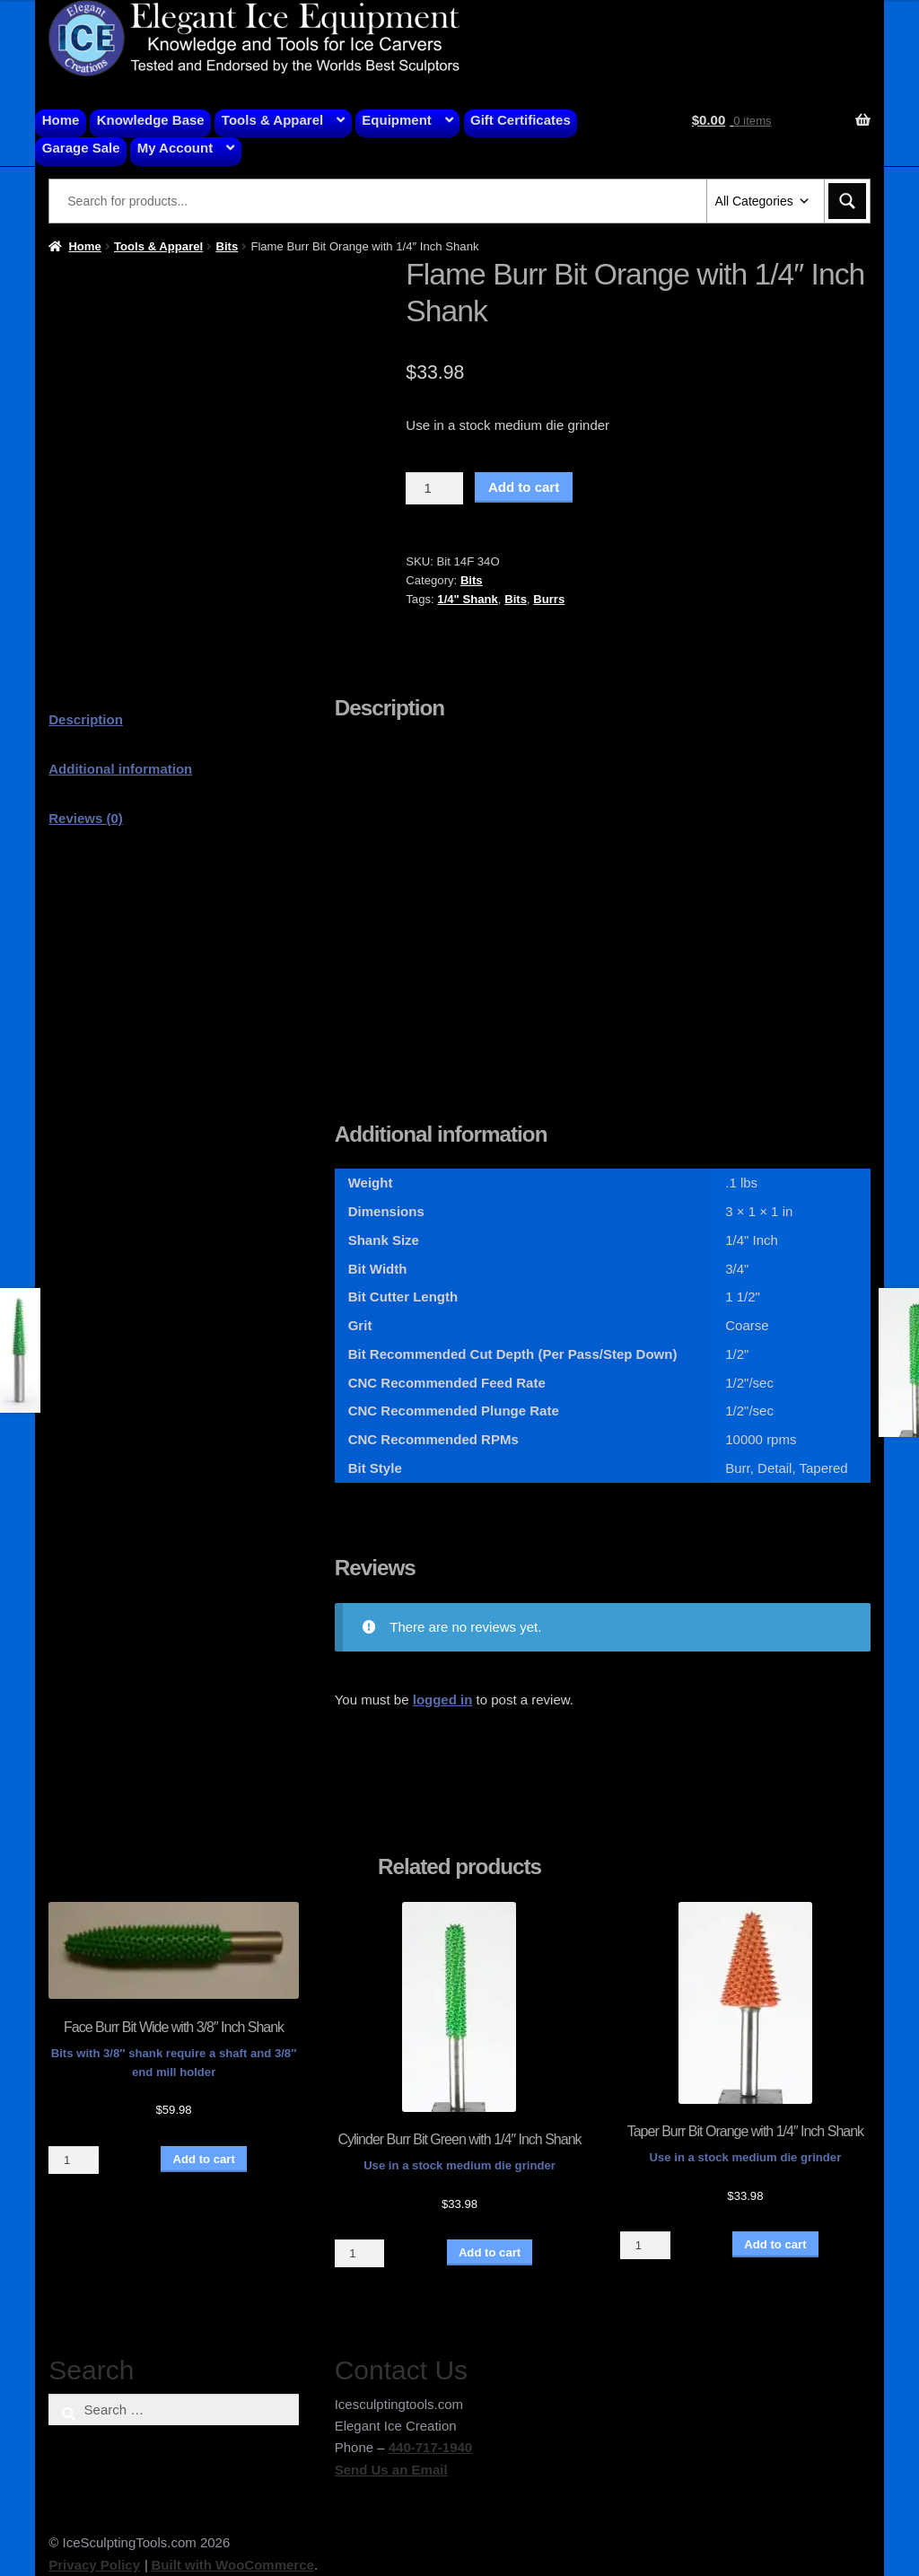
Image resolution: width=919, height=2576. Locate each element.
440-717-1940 (430, 2447)
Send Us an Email (391, 2469)
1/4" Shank (467, 599)
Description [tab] (85, 719)
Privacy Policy (94, 2564)
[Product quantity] (434, 488)
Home (61, 119)
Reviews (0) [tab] (85, 818)
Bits (226, 246)
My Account (175, 147)
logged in (443, 1699)
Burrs (549, 599)
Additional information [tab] (120, 768)
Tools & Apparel (272, 119)
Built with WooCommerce (232, 2564)
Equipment (397, 119)
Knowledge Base (151, 119)
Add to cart (523, 487)
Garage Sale (81, 147)
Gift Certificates (520, 119)
